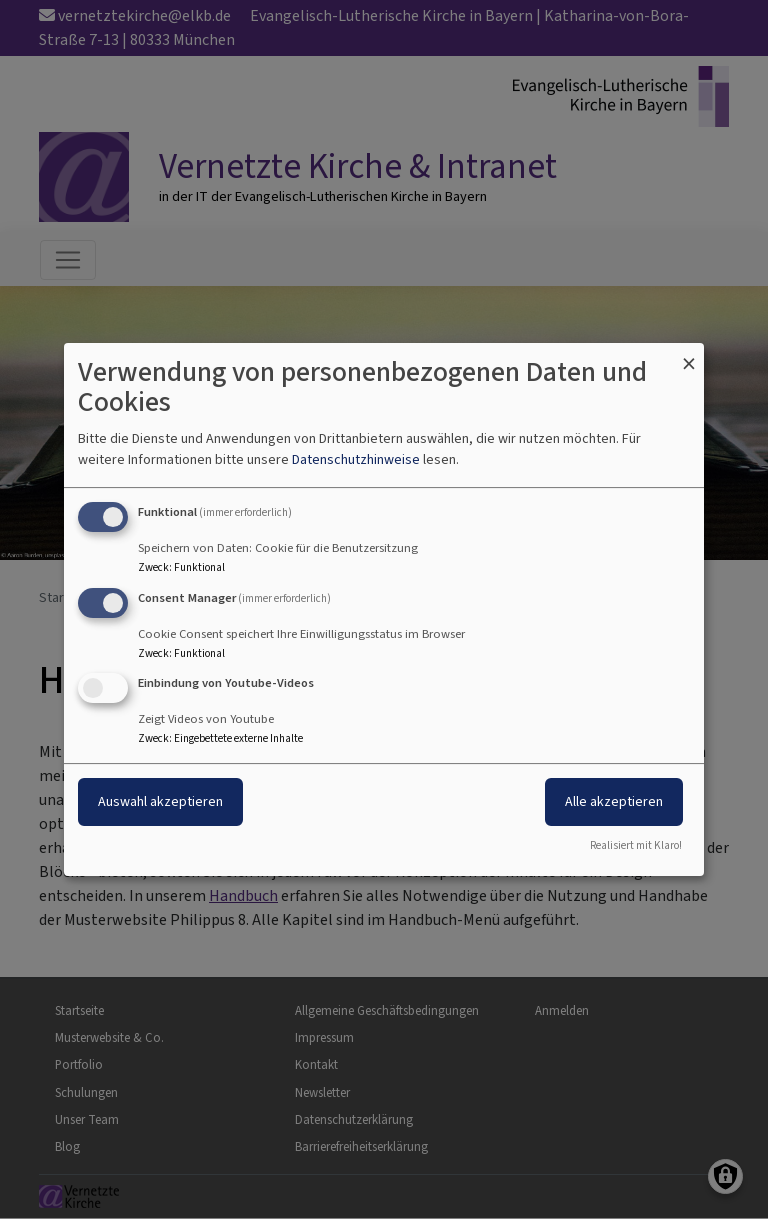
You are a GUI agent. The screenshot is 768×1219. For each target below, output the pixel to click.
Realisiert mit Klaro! (636, 845)
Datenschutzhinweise (356, 459)
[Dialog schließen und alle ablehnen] (689, 355)
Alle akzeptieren (614, 802)
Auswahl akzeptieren (160, 802)
